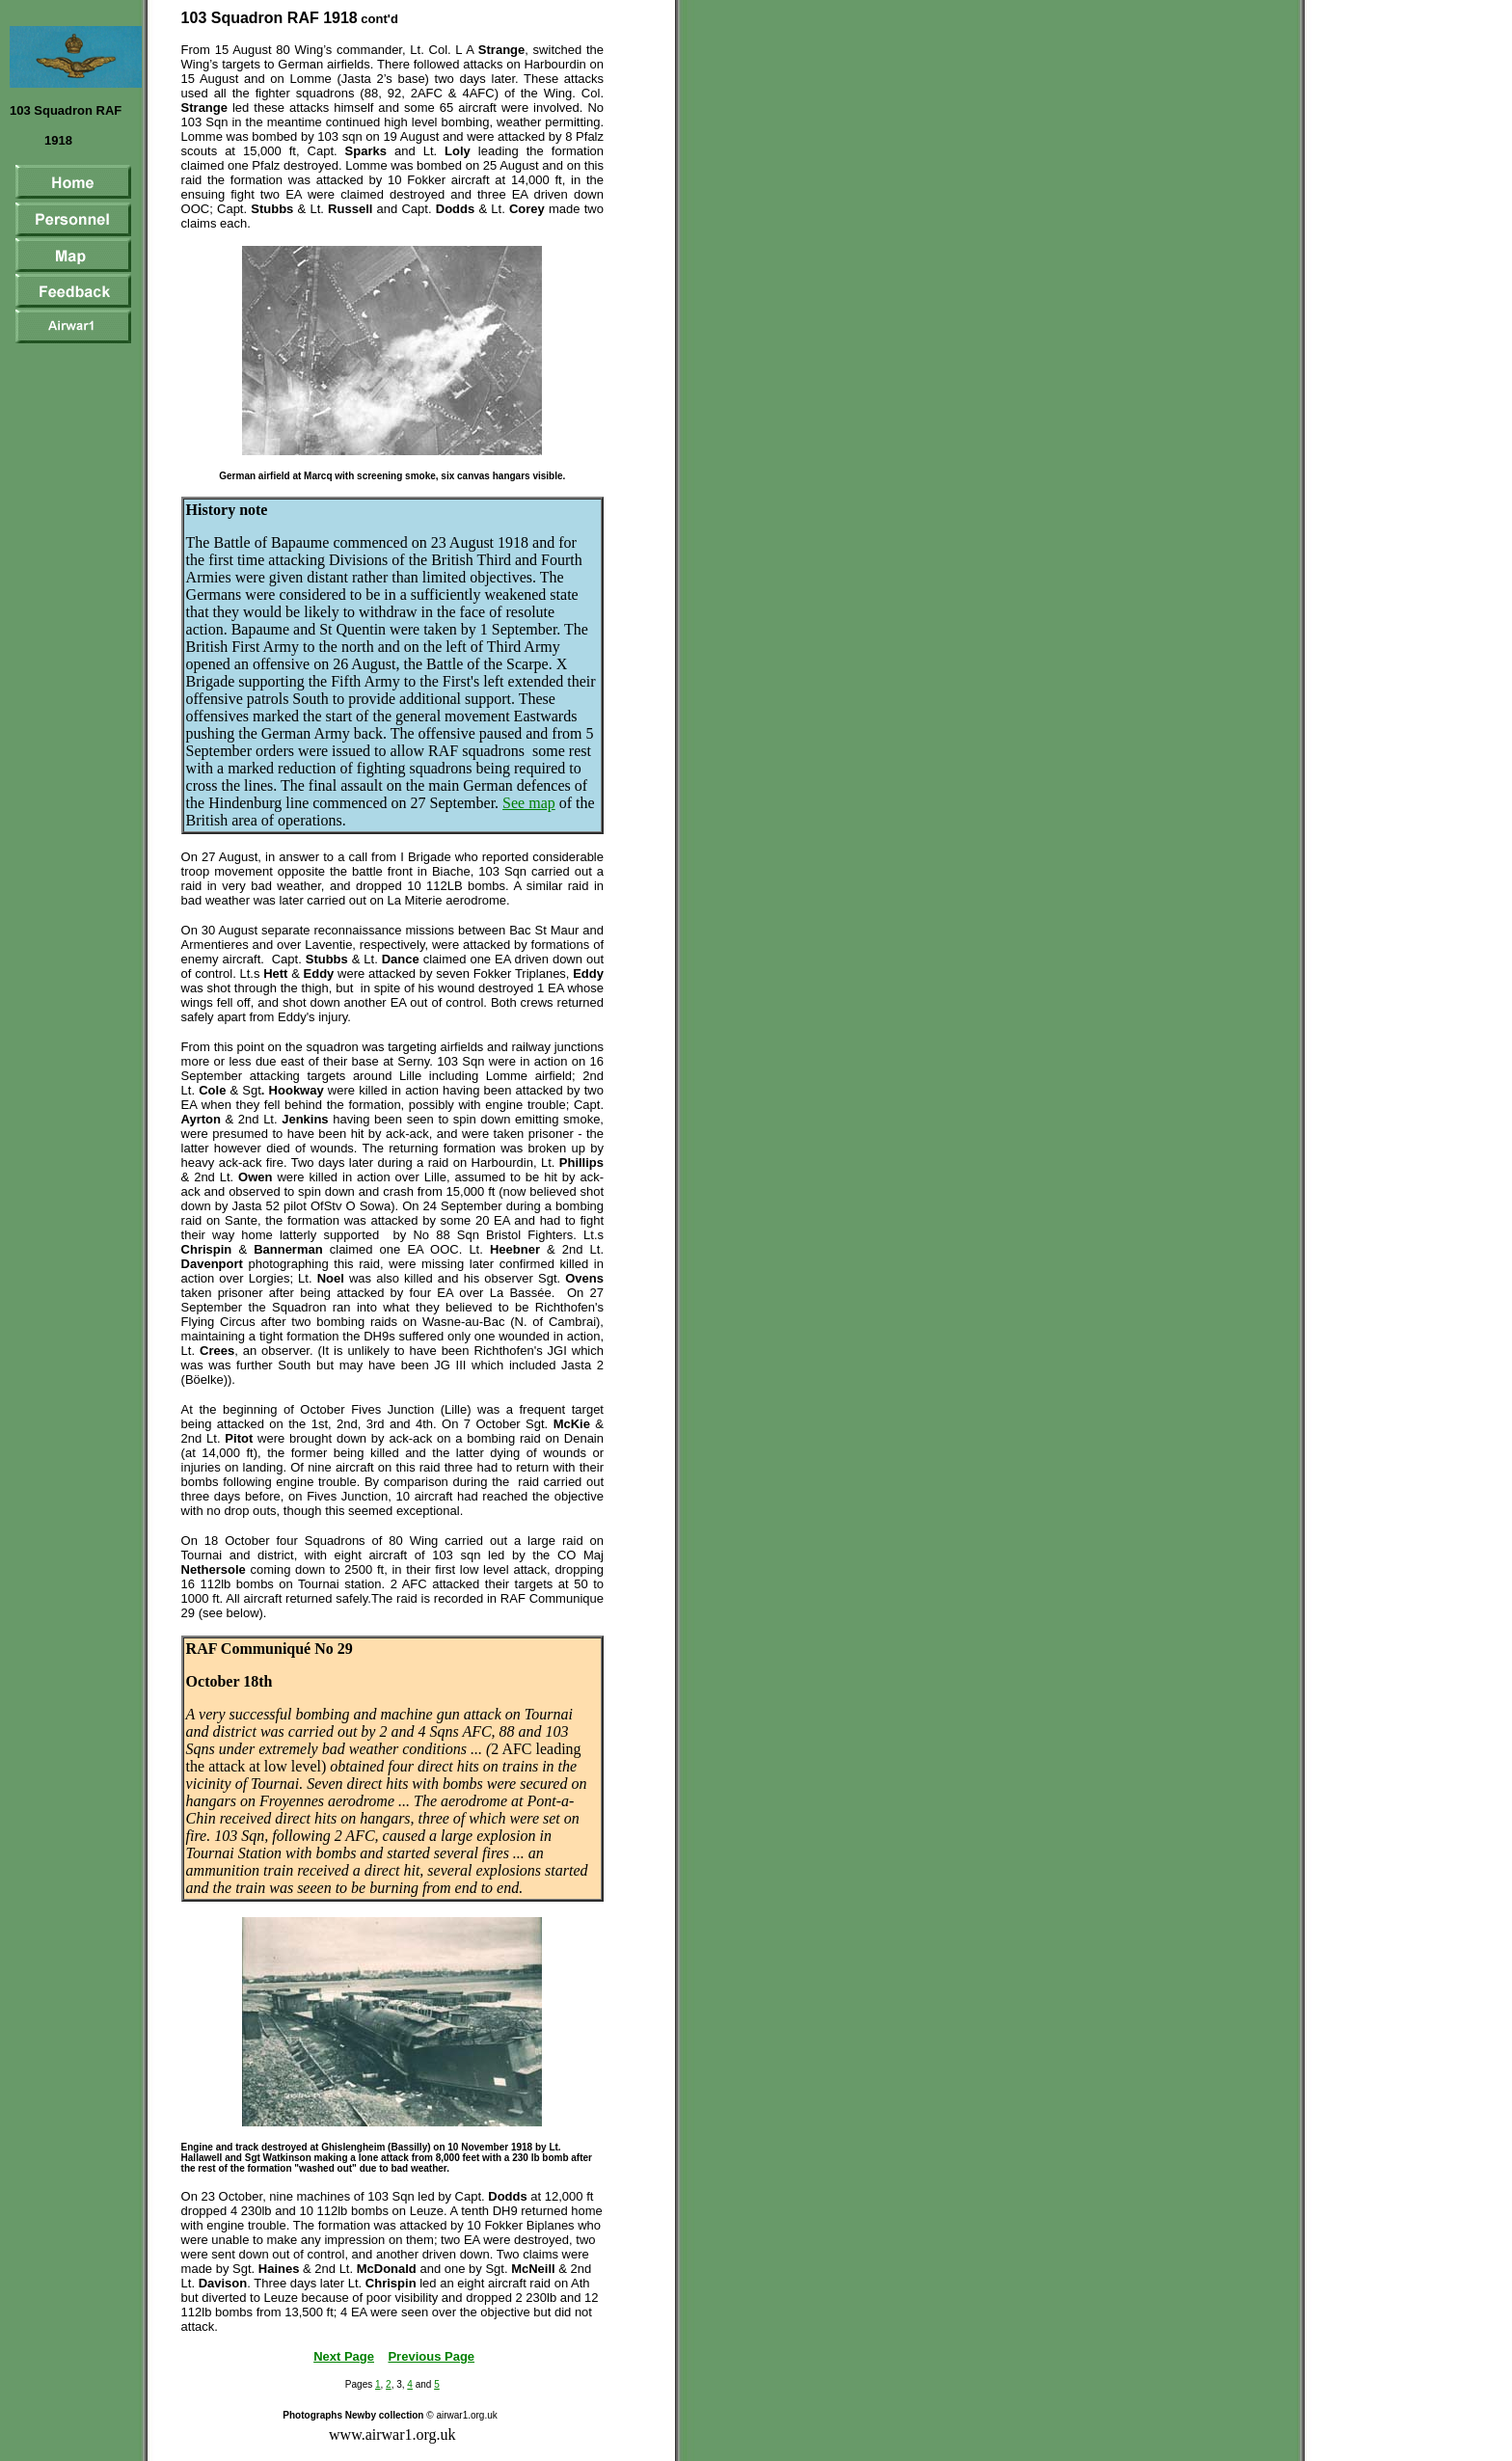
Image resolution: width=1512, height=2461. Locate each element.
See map (528, 803)
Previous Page (431, 2356)
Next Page (343, 2356)
